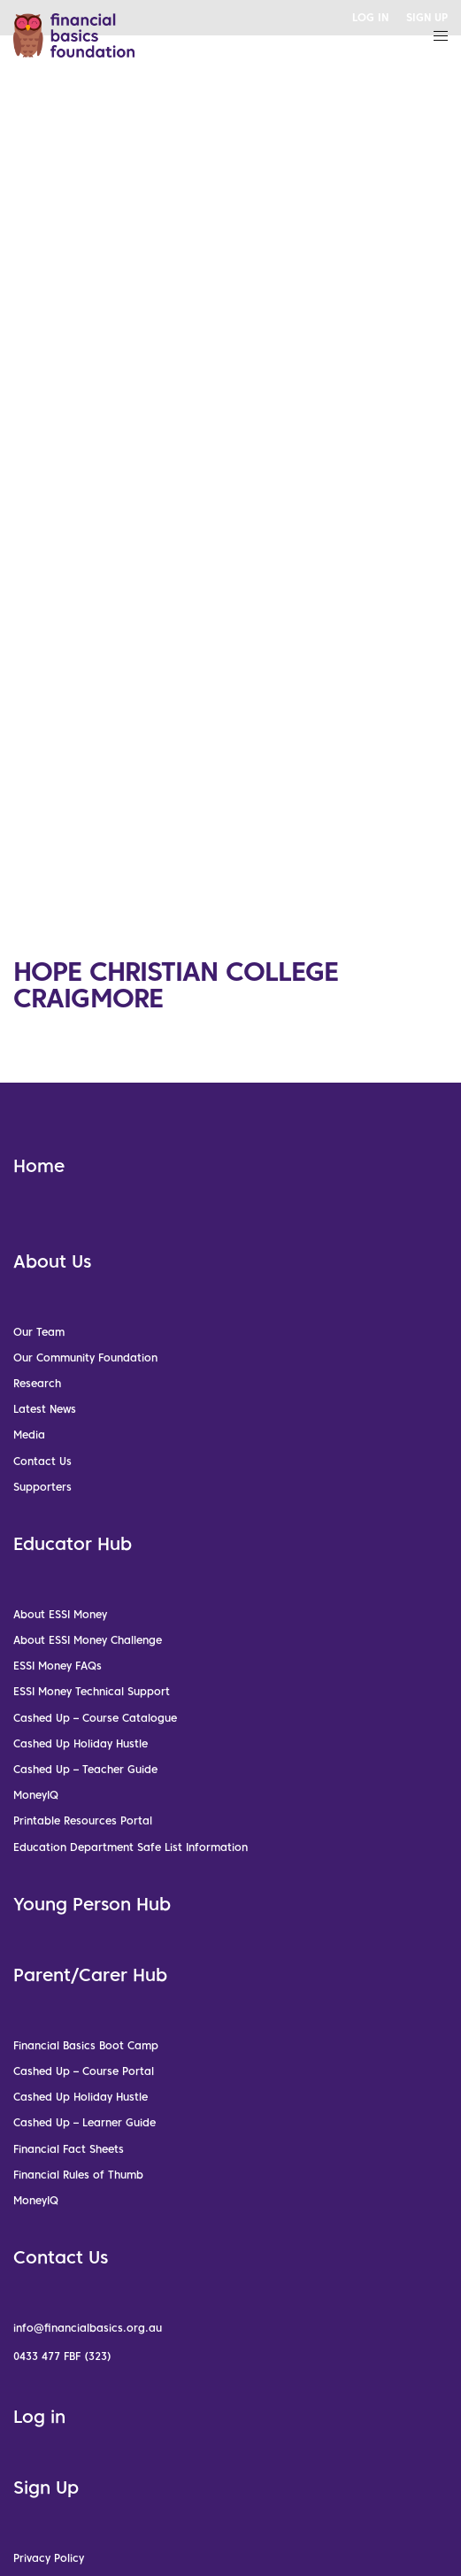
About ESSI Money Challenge (87, 1640)
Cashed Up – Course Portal (83, 2071)
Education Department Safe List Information (130, 1847)
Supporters (42, 1486)
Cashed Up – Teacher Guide (85, 1769)
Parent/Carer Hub (90, 1975)
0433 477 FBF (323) (62, 2356)
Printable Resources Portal (82, 1820)
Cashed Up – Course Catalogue (95, 1717)
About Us (52, 1261)
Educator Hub (72, 1543)
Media (29, 1434)
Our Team (39, 1331)
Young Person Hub (92, 1904)
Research (37, 1383)
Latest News (44, 1408)
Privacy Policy (48, 2557)
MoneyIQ (35, 1794)
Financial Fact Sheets (68, 2149)
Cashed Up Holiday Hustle (80, 1743)
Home (39, 1165)
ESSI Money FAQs (57, 1665)
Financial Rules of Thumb (78, 2174)
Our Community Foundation (85, 1357)
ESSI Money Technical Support (91, 1691)
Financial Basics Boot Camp (85, 2045)
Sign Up (46, 2487)
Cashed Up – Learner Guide (84, 2122)
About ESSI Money (60, 1614)
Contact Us (42, 1461)
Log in (39, 2416)
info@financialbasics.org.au (87, 2327)
